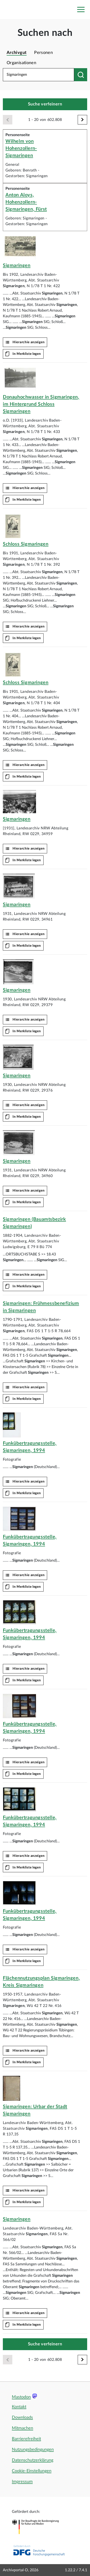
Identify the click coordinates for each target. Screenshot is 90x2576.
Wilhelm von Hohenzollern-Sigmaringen (21, 148)
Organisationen (21, 63)
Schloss (25, 544)
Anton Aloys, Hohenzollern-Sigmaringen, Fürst (26, 202)
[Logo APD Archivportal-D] (11, 9)
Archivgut (17, 53)
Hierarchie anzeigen (29, 342)
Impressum (22, 2482)
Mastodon (21, 2397)
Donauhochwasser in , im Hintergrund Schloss (41, 404)
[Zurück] (7, 119)
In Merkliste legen (27, 354)
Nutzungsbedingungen (33, 2450)
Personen (43, 53)
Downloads (22, 2417)
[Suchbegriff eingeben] (38, 74)
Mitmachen (22, 2428)
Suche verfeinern (45, 104)
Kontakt (19, 2407)
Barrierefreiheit (26, 2439)
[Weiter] (82, 119)
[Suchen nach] (80, 74)
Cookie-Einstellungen (31, 2471)
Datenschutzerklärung (32, 2460)
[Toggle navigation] (80, 9)
